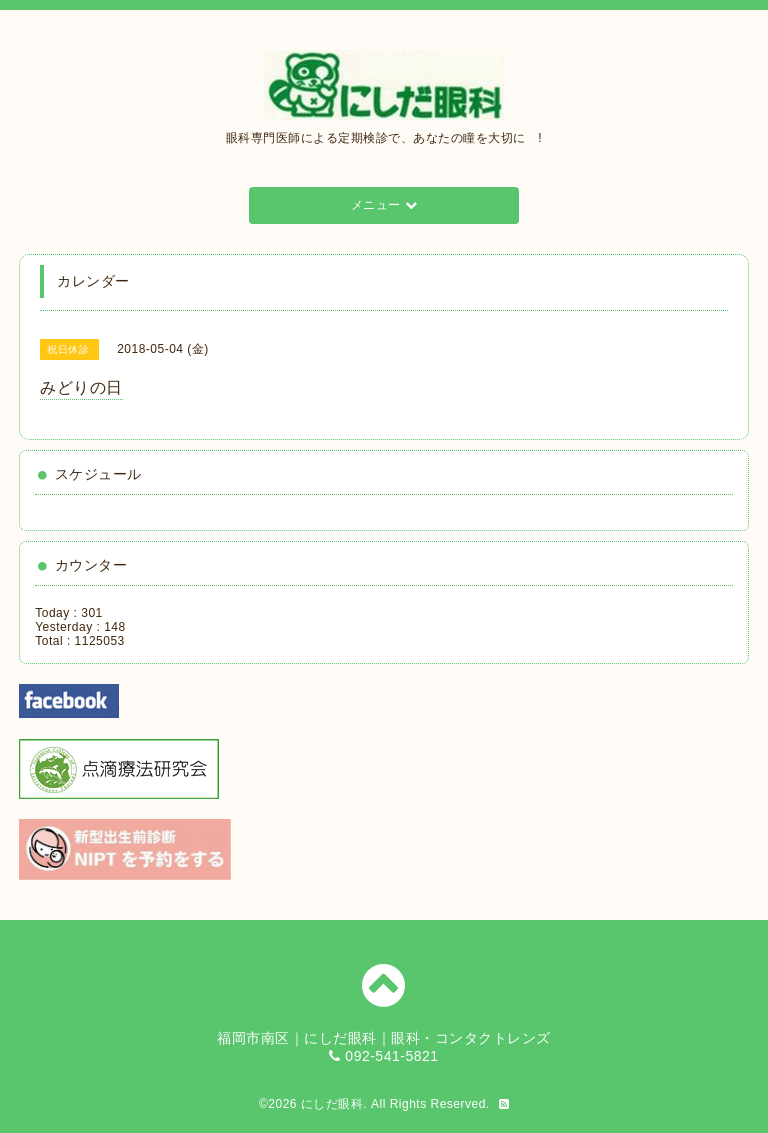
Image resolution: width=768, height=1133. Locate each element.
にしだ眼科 (332, 1104)
